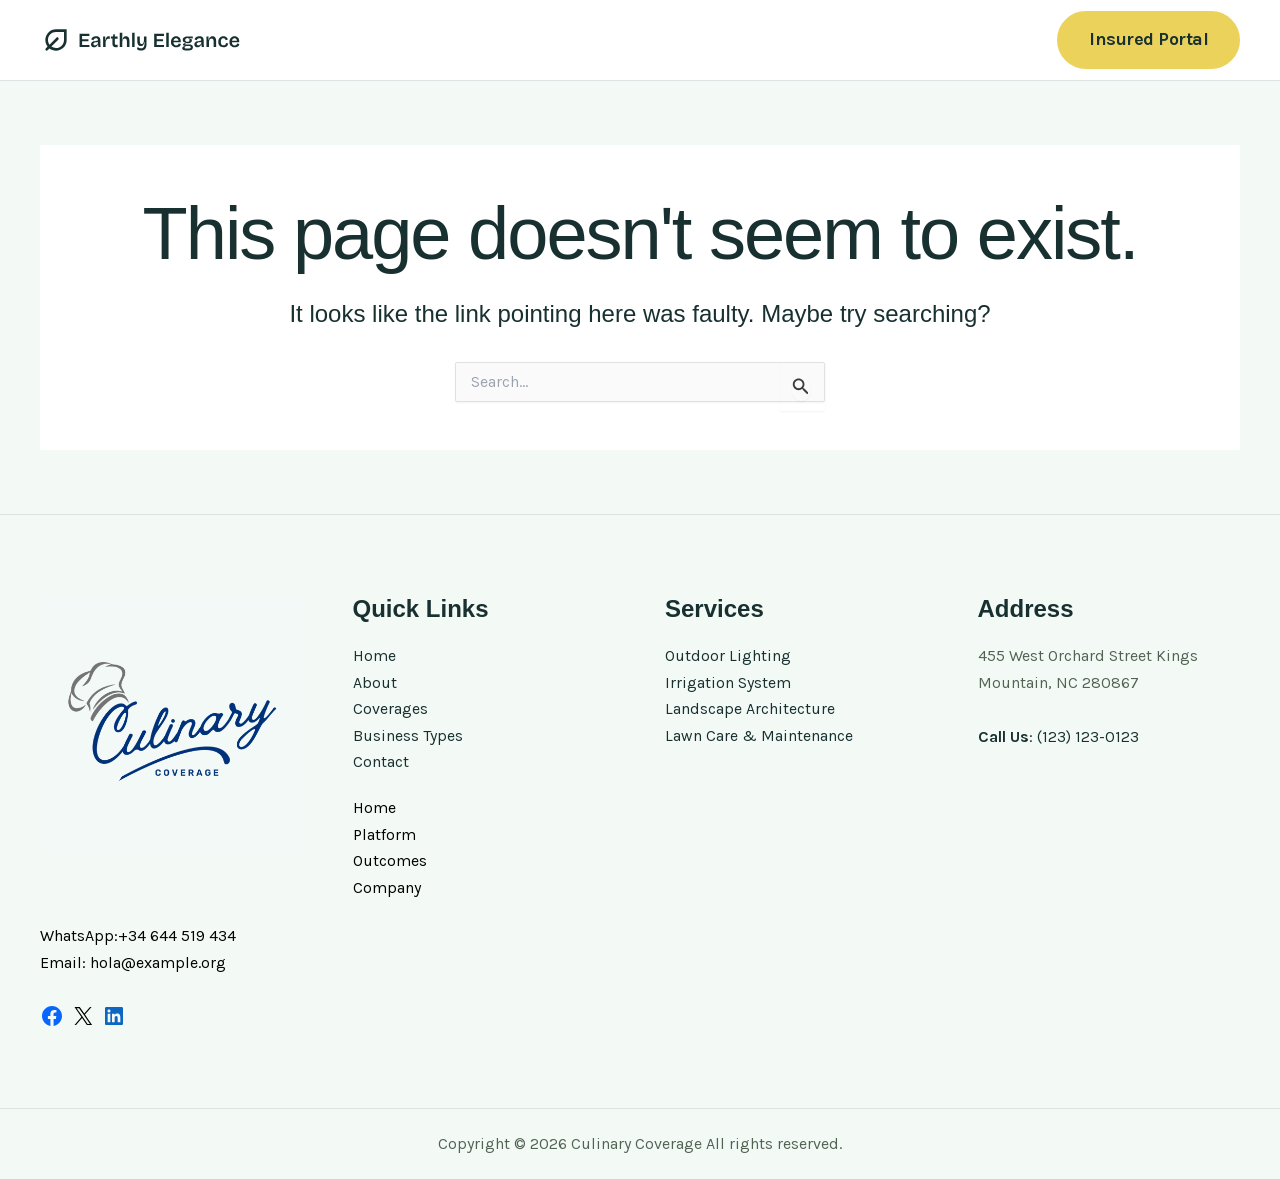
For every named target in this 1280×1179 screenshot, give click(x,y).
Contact (381, 761)
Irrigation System (728, 682)
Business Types (408, 735)
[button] (1148, 39)
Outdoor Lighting (728, 655)
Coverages (390, 708)
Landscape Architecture (750, 708)
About (375, 682)
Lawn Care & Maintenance (759, 735)
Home (374, 655)
